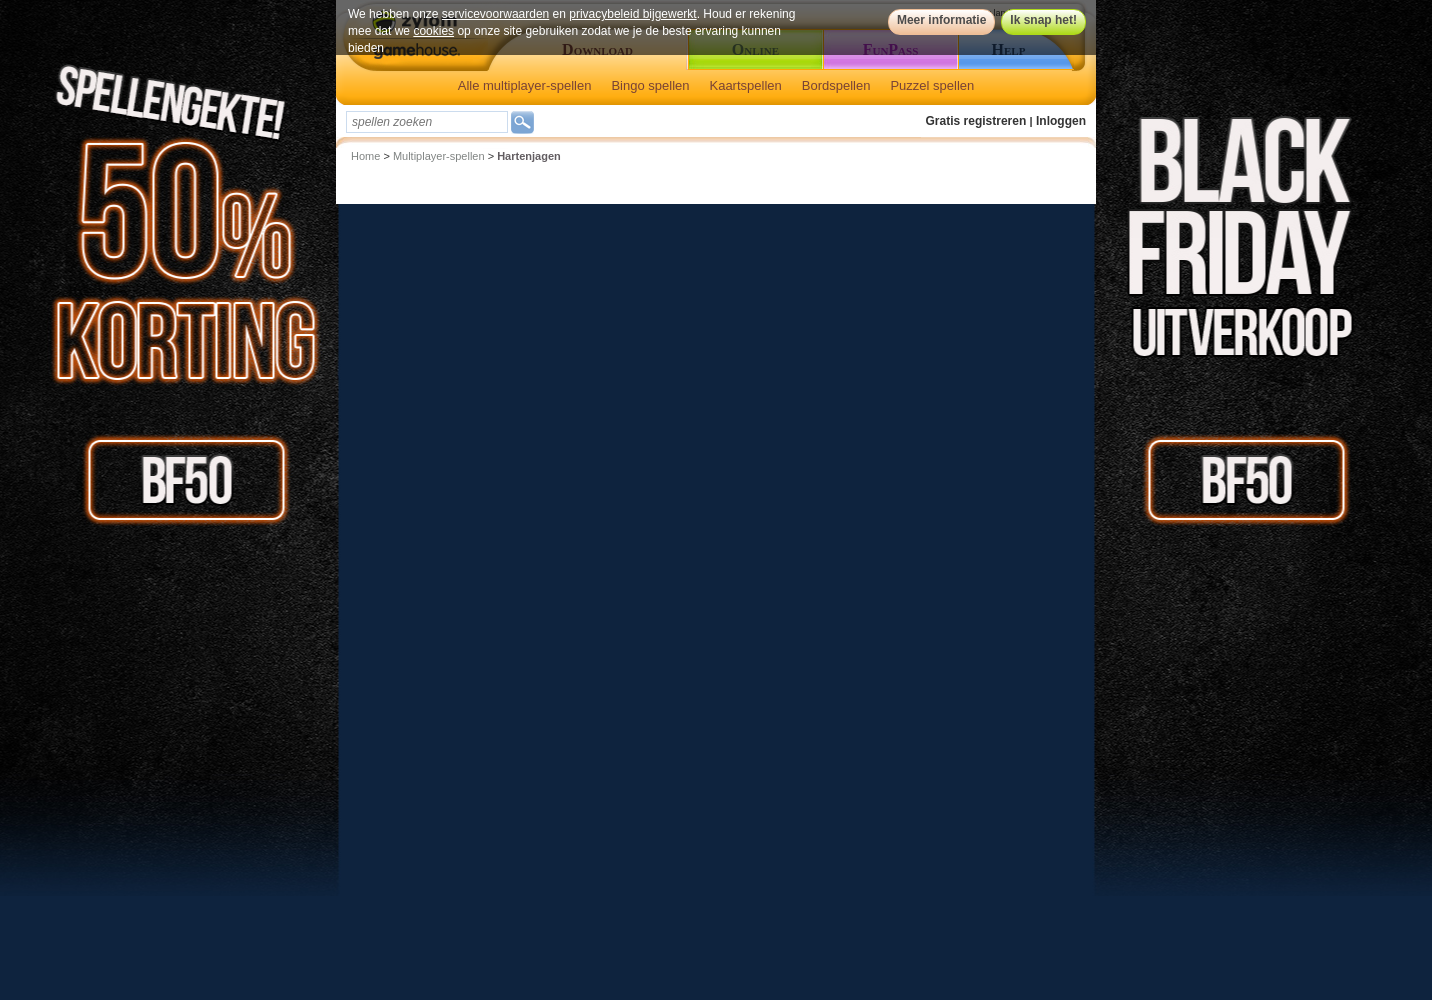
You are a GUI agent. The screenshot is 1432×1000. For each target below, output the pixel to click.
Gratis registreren (976, 121)
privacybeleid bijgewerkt (632, 14)
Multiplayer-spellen (439, 156)
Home (365, 156)
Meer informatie (941, 20)
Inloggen (1061, 121)
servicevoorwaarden (495, 14)
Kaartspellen (745, 85)
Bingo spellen (650, 85)
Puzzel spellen (932, 85)
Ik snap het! (1043, 20)
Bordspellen (836, 85)
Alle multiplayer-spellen (525, 85)
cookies (433, 31)
